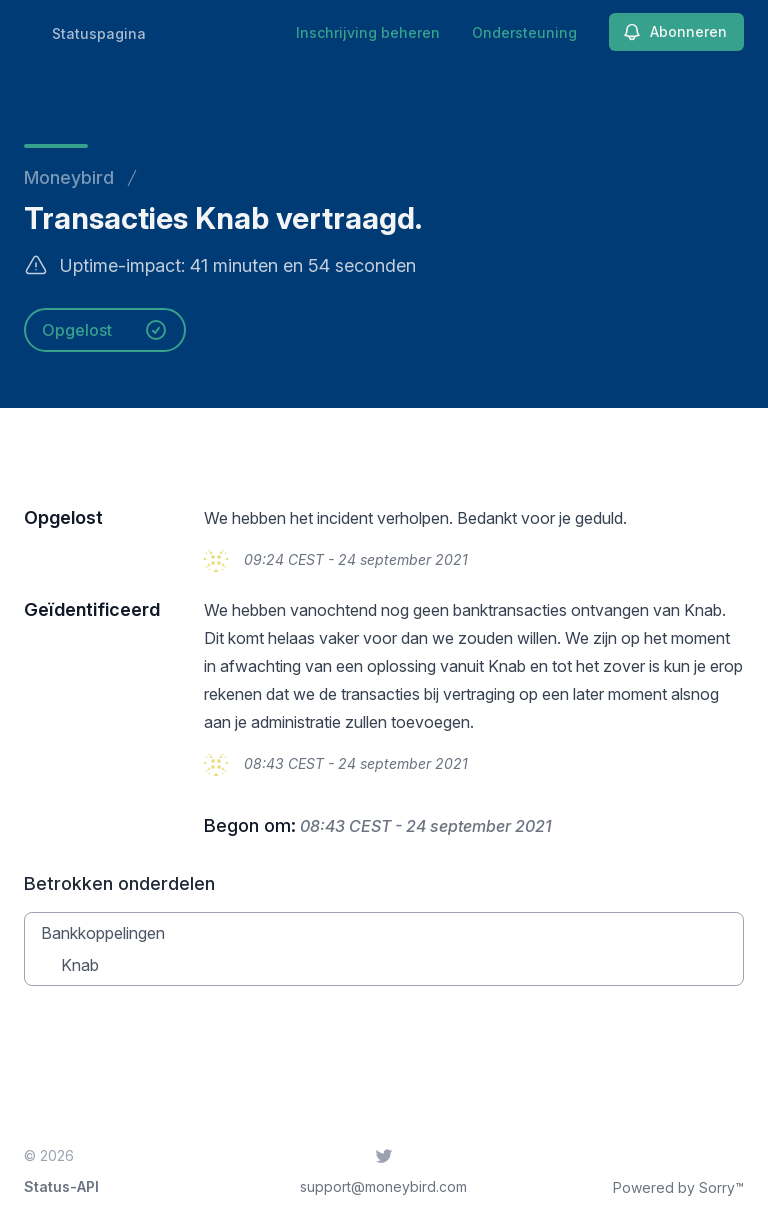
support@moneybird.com (383, 1186)
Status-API (61, 1186)
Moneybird (69, 177)
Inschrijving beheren (368, 32)
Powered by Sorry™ (678, 1187)
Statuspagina (99, 33)
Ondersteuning (524, 32)
